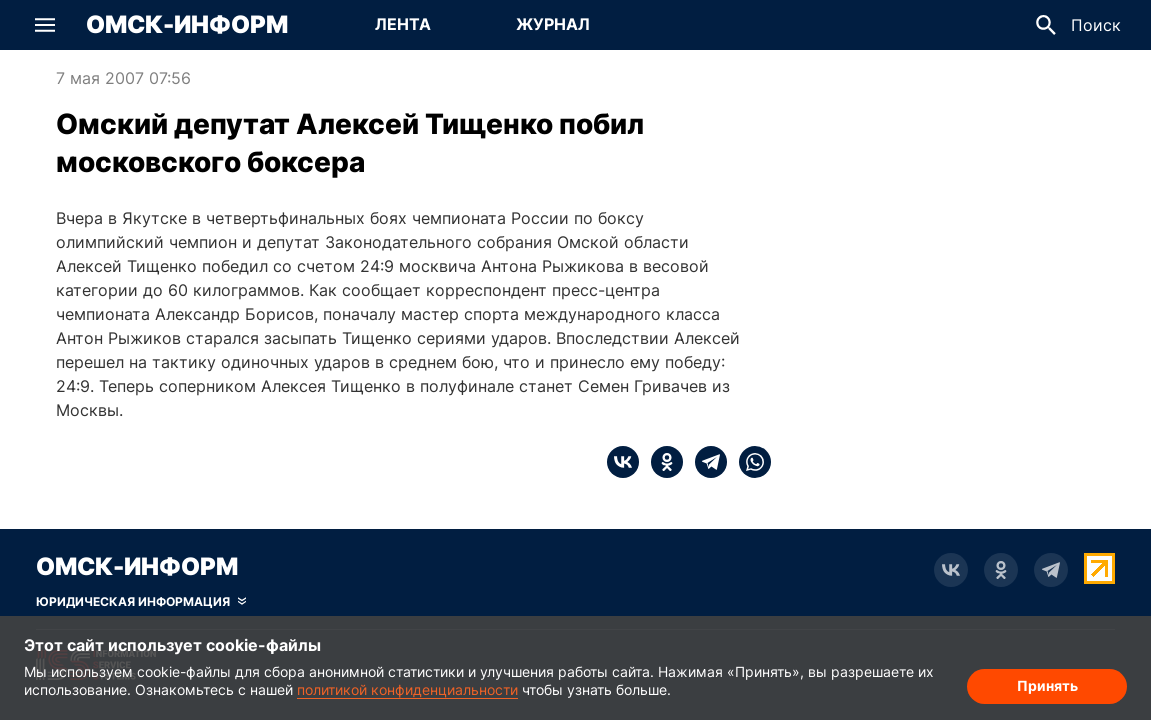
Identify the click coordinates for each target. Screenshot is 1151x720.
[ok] (661, 462)
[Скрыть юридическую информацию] (141, 602)
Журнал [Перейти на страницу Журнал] (553, 24)
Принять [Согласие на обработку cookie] (1047, 685)
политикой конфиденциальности (407, 689)
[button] (45, 25)
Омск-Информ (187, 25)
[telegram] (705, 462)
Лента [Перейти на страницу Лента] (403, 24)
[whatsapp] (749, 462)
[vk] (623, 462)
